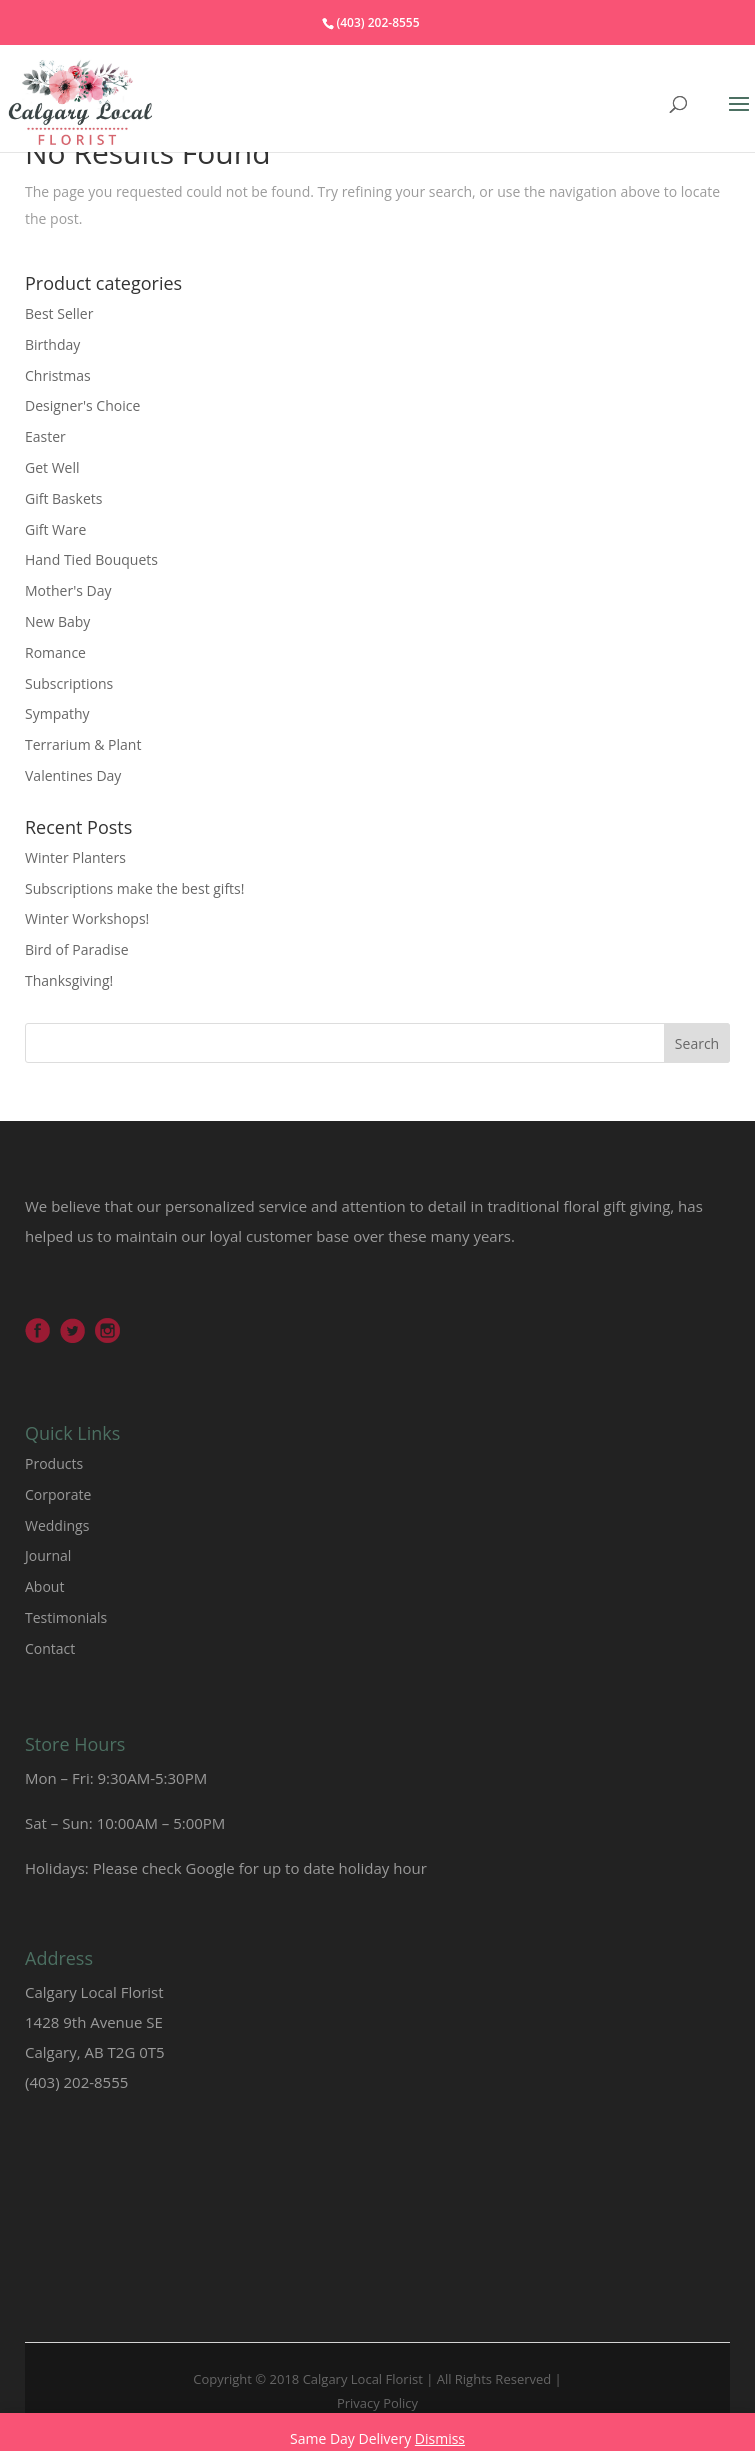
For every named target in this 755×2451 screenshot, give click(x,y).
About (44, 1586)
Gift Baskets (63, 498)
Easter (45, 436)
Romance (55, 652)
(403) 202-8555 (377, 22)
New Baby (57, 621)
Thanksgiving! (69, 980)
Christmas (58, 375)
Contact (50, 1648)
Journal (48, 1555)
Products (54, 1463)
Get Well (52, 467)
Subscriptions (69, 683)
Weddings (57, 1525)
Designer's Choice (82, 405)
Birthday (52, 344)
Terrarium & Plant (83, 744)
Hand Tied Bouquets (91, 559)
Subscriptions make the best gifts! (134, 888)
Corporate (58, 1494)
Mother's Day (68, 590)
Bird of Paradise (77, 949)
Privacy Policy (377, 2403)
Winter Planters (75, 857)
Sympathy (57, 713)
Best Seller (59, 313)
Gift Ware (55, 529)
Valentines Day (73, 775)
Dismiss (440, 2438)
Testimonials (66, 1617)
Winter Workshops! (87, 918)
